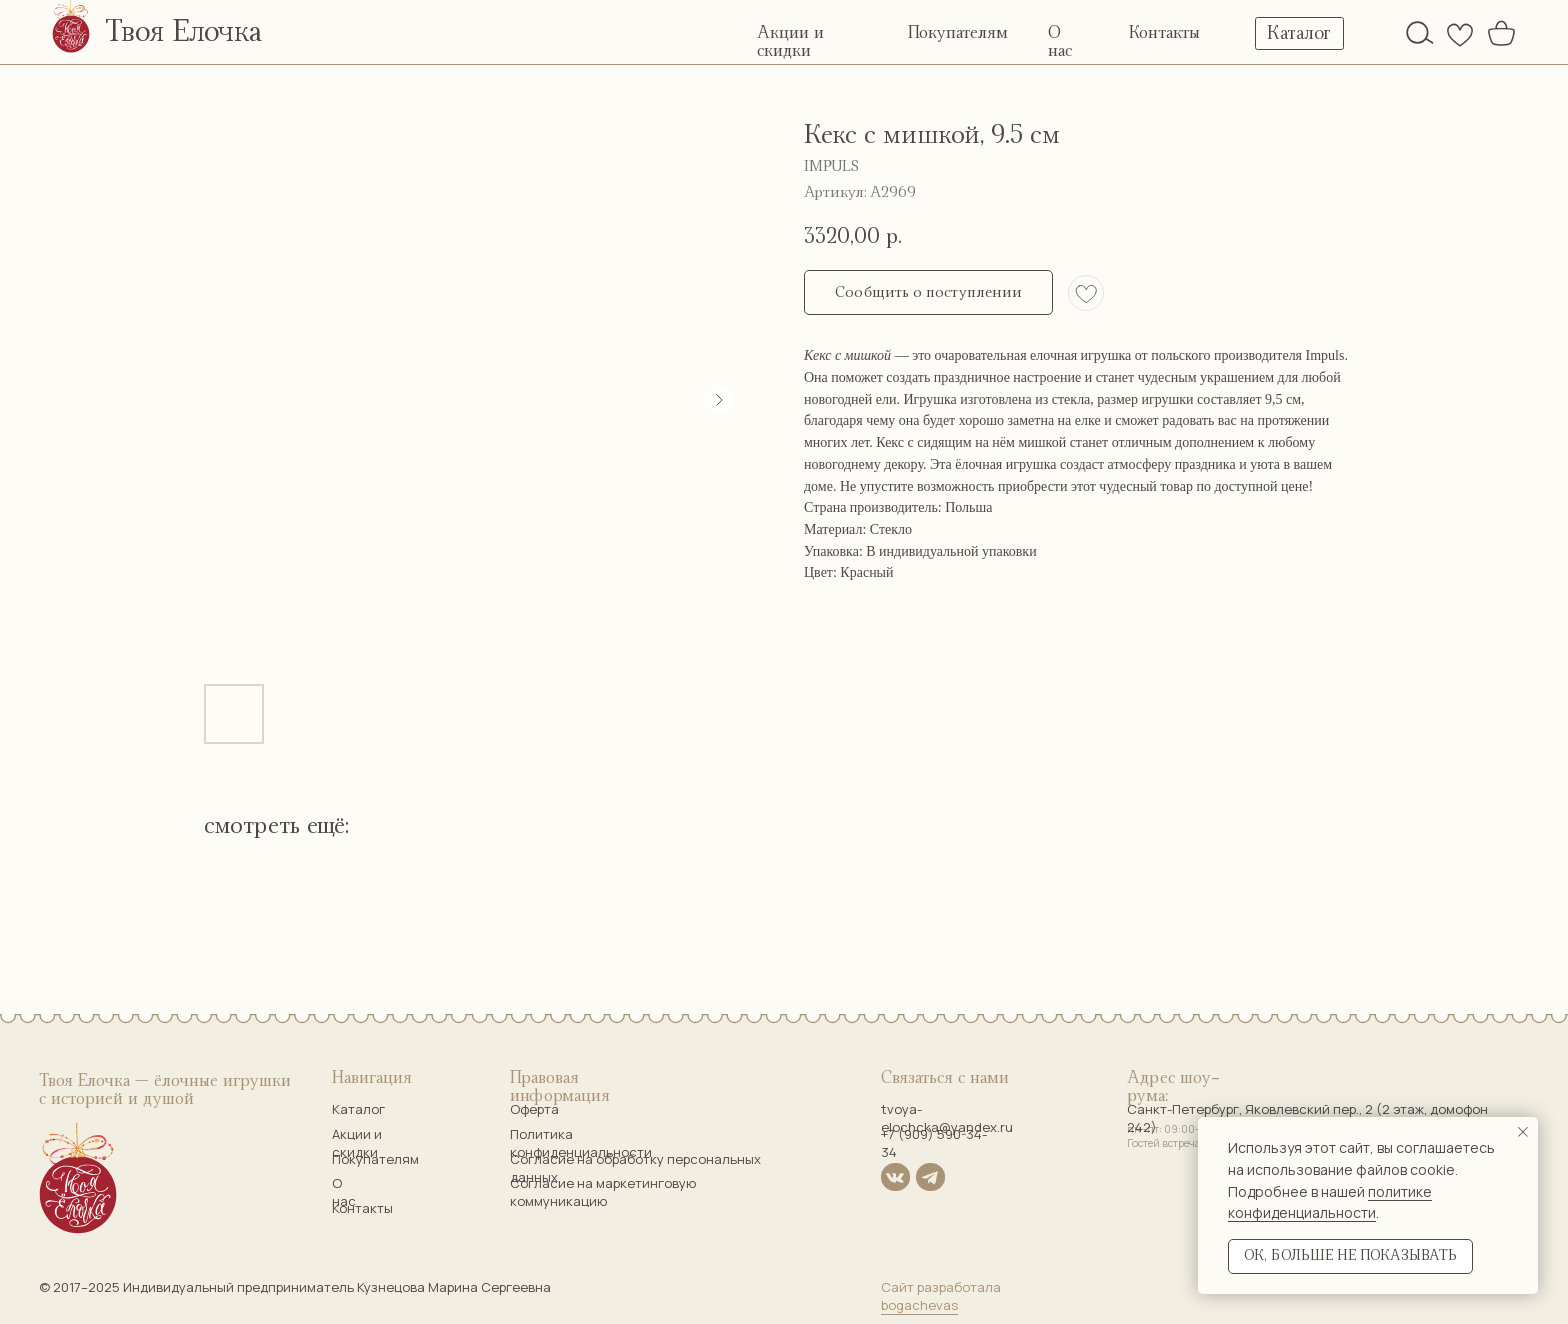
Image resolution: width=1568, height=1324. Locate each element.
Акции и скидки (357, 1143)
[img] (1420, 32)
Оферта (534, 1109)
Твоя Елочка (183, 32)
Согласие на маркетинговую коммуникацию (603, 1192)
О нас (344, 1192)
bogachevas (919, 1305)
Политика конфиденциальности (581, 1143)
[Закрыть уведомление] (1523, 1132)
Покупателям (958, 33)
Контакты (1164, 33)
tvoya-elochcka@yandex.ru (947, 1118)
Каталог (358, 1109)
